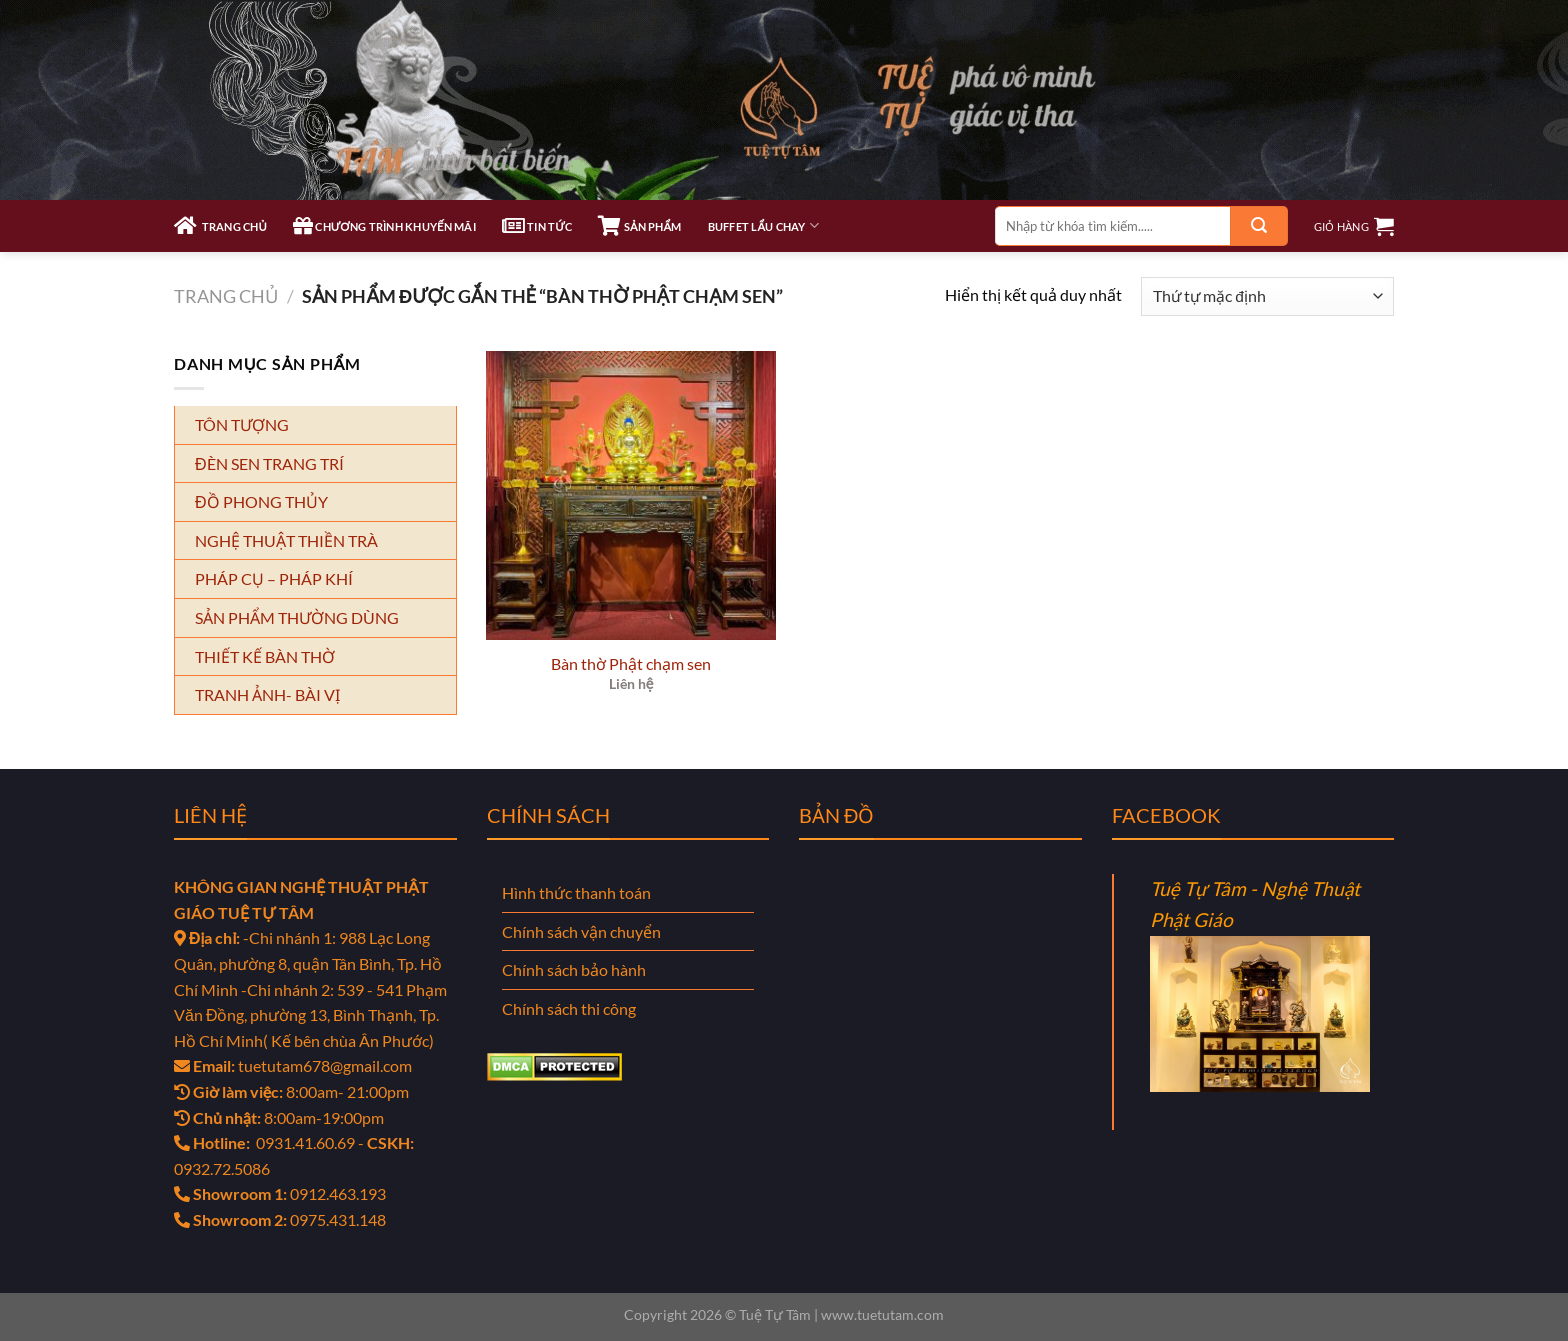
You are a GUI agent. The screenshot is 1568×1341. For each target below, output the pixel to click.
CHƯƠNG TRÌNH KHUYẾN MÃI (384, 226)
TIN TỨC (537, 226)
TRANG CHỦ (220, 226)
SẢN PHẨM (639, 226)
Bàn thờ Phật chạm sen (631, 663)
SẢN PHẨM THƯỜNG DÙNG (297, 617)
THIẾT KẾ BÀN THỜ (265, 656)
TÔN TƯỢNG (242, 424)
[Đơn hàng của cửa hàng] (1267, 296)
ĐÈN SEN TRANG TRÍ (269, 463)
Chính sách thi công (569, 1008)
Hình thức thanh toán (576, 892)
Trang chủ (226, 296)
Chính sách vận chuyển (581, 931)
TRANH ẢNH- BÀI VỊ (267, 694)
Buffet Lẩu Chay (763, 225)
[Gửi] (1259, 226)
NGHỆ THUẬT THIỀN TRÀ (286, 540)
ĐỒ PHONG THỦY (261, 501)
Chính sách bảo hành (574, 969)
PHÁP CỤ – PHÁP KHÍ (274, 578)
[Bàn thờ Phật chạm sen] (631, 496)
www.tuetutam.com (882, 1314)
